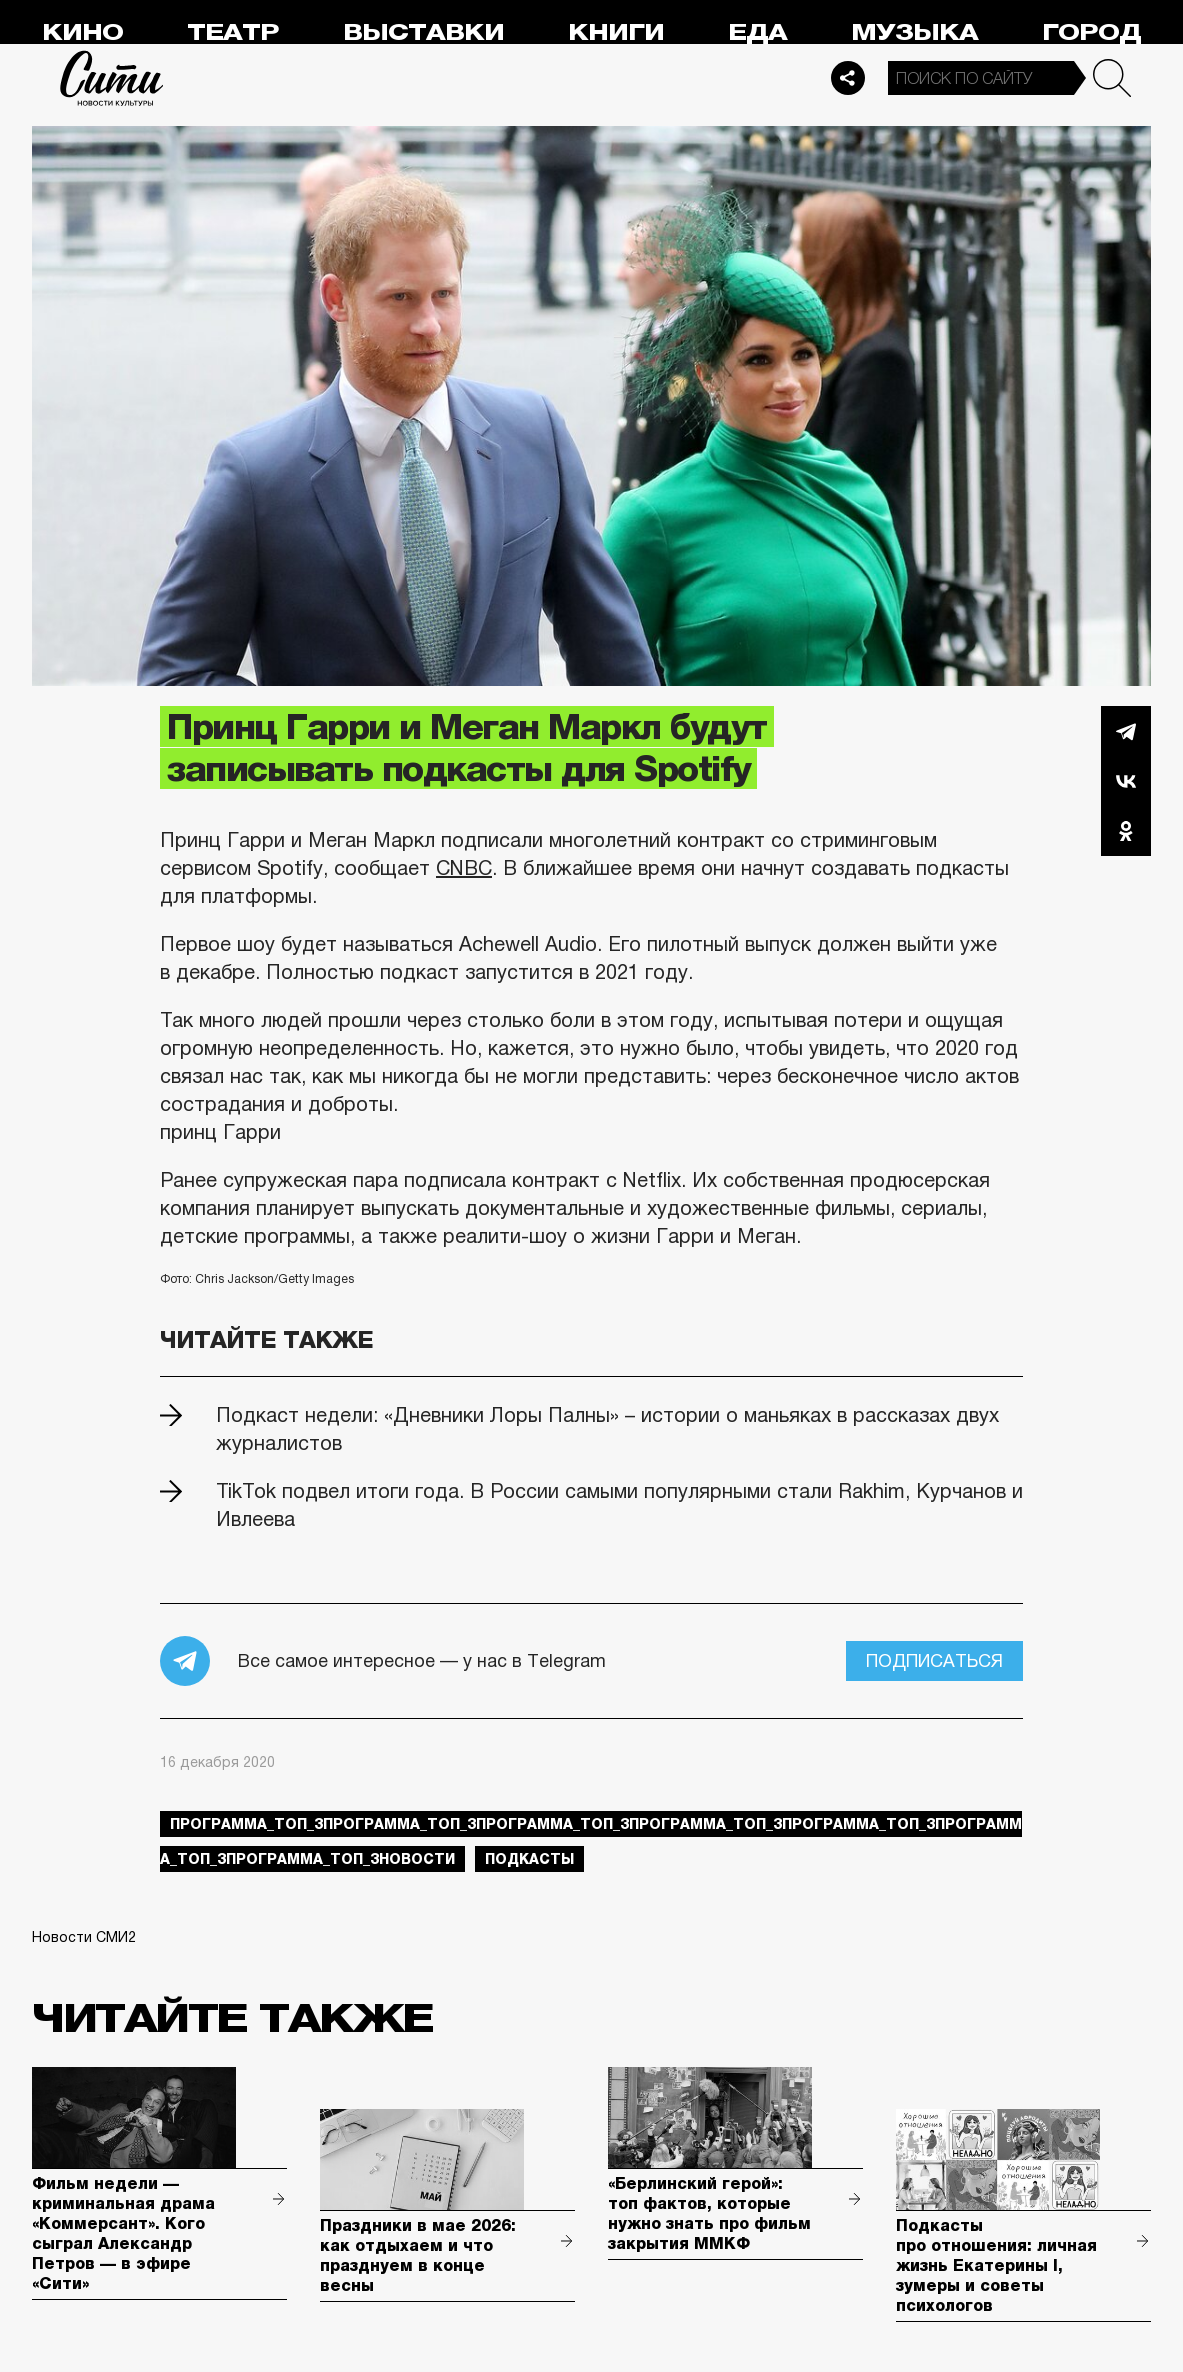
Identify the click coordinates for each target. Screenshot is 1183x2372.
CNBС (464, 868)
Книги (616, 32)
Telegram (1126, 731)
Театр (233, 32)
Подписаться (934, 1661)
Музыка (914, 32)
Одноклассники (1126, 831)
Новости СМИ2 (84, 1937)
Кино (82, 32)
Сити (112, 78)
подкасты (529, 1859)
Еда (757, 32)
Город (1091, 32)
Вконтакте (1126, 781)
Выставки (423, 32)
